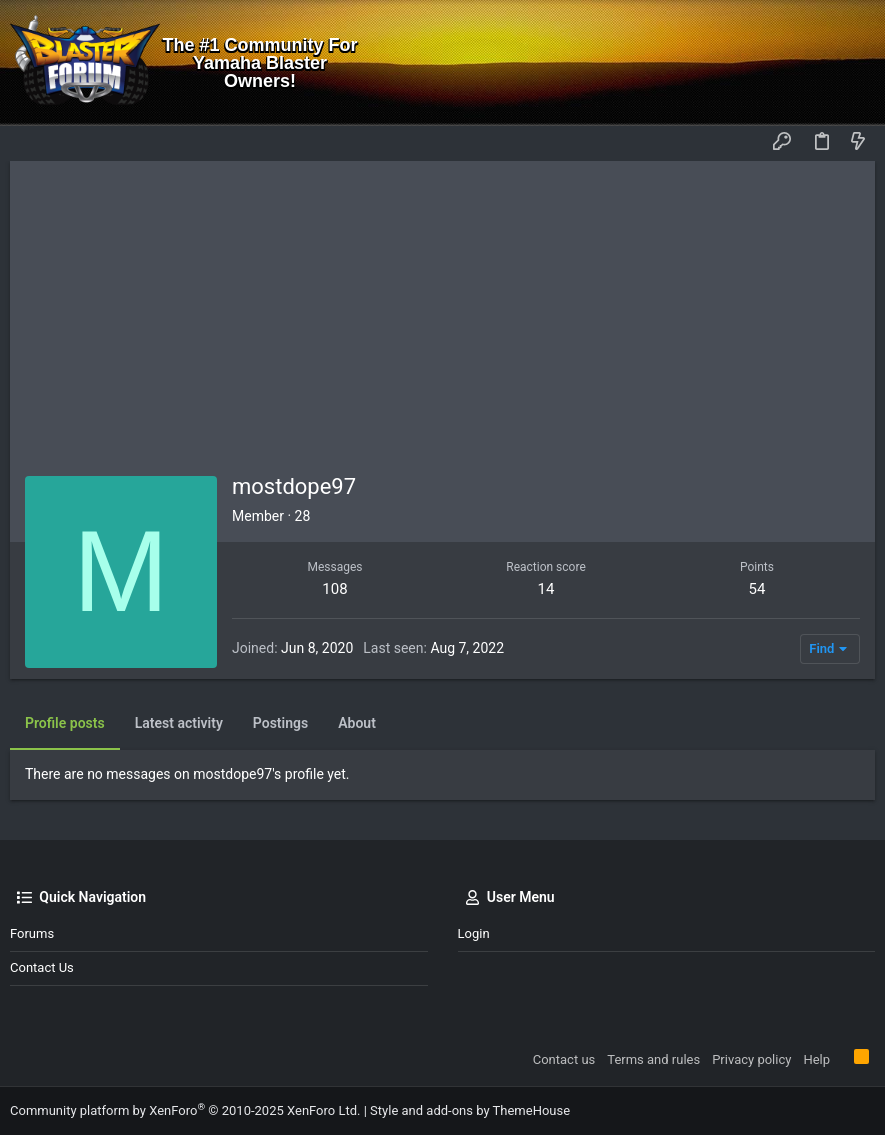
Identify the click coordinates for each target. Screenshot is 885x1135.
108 (334, 589)
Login (474, 933)
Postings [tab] (280, 723)
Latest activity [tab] (179, 723)
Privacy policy (751, 1059)
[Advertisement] (442, 311)
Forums (32, 933)
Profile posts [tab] (65, 723)
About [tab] (357, 723)
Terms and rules (653, 1059)
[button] (30, 143)
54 (757, 589)
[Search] (855, 63)
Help (816, 1059)
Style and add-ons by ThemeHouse (470, 1110)
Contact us (42, 967)
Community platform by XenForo (185, 1110)
